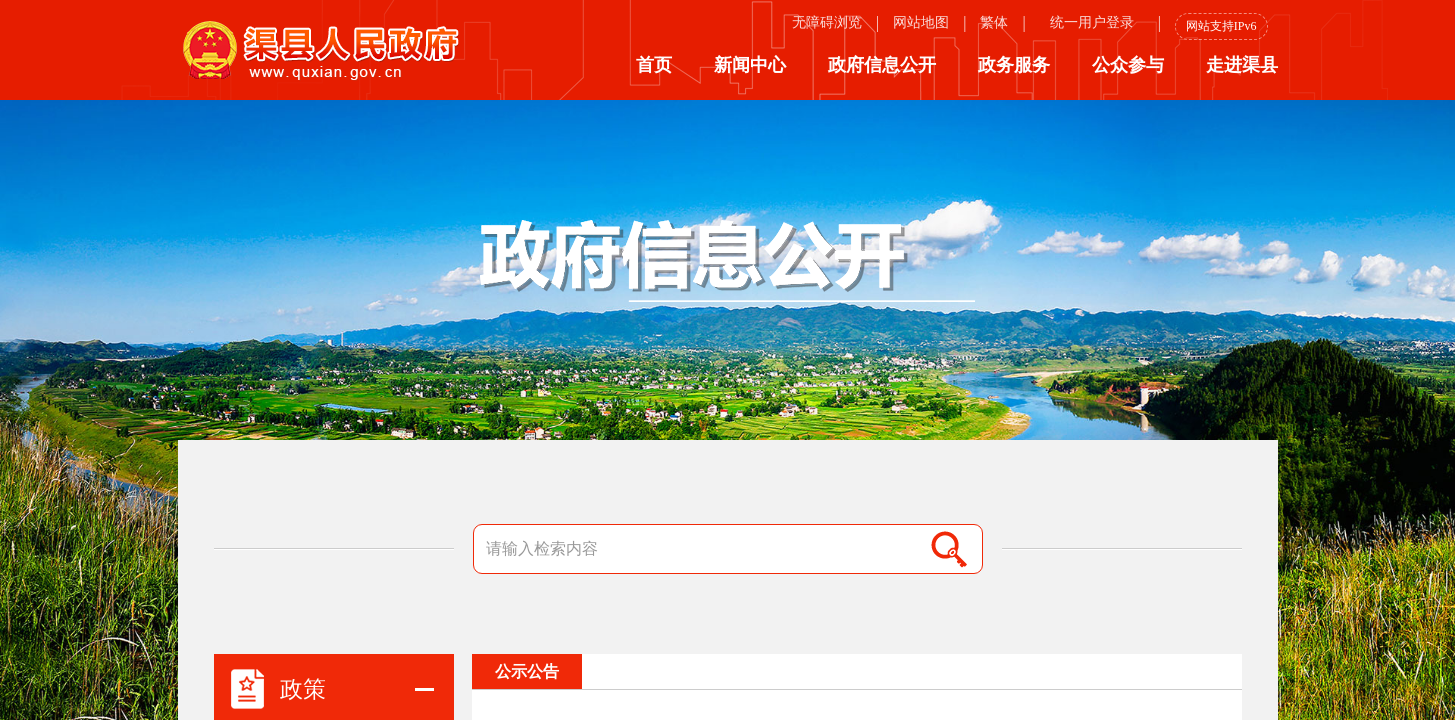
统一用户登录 (1092, 22)
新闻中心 (750, 65)
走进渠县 (1242, 65)
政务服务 (1014, 65)
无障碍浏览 (827, 22)
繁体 (994, 22)
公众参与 (1128, 65)
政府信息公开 (882, 65)
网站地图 (921, 22)
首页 (654, 65)
